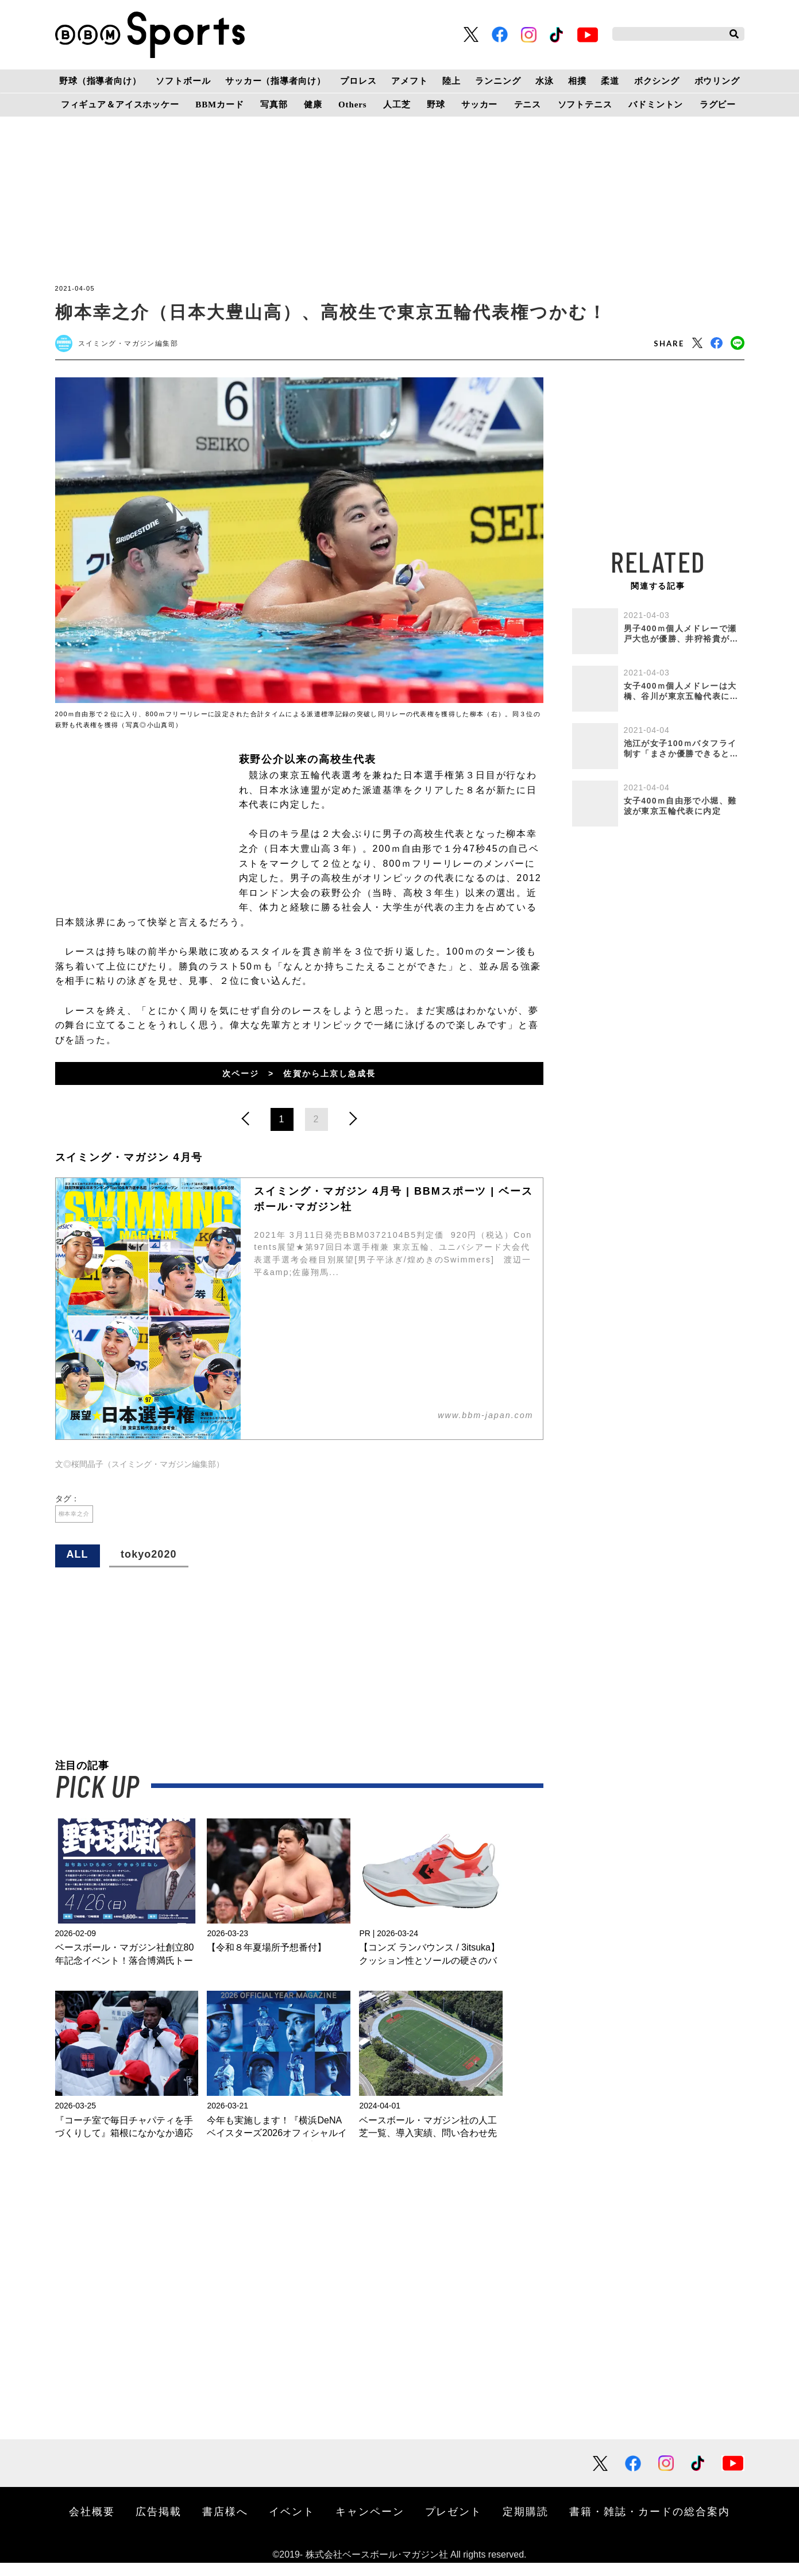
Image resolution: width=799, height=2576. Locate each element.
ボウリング (717, 81)
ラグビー (718, 104)
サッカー (479, 104)
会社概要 (92, 2524)
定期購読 (526, 2524)
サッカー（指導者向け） (275, 81)
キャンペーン (369, 2524)
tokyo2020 (148, 1567)
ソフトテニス (585, 104)
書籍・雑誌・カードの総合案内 (649, 2524)
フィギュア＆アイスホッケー (120, 104)
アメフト (409, 81)
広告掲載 (159, 2524)
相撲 (577, 81)
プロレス (358, 81)
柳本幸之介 (83, 1522)
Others (352, 104)
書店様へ (225, 2524)
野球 (436, 104)
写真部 (274, 104)
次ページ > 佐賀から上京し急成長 (299, 1078)
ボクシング (657, 81)
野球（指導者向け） (100, 81)
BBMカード (219, 104)
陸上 (451, 81)
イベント (292, 2524)
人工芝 (397, 104)
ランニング (497, 81)
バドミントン (655, 104)
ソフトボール (183, 81)
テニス (528, 104)
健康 (313, 104)
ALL (77, 1567)
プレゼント (454, 2524)
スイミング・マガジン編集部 (140, 346)
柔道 (610, 81)
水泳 (544, 81)
